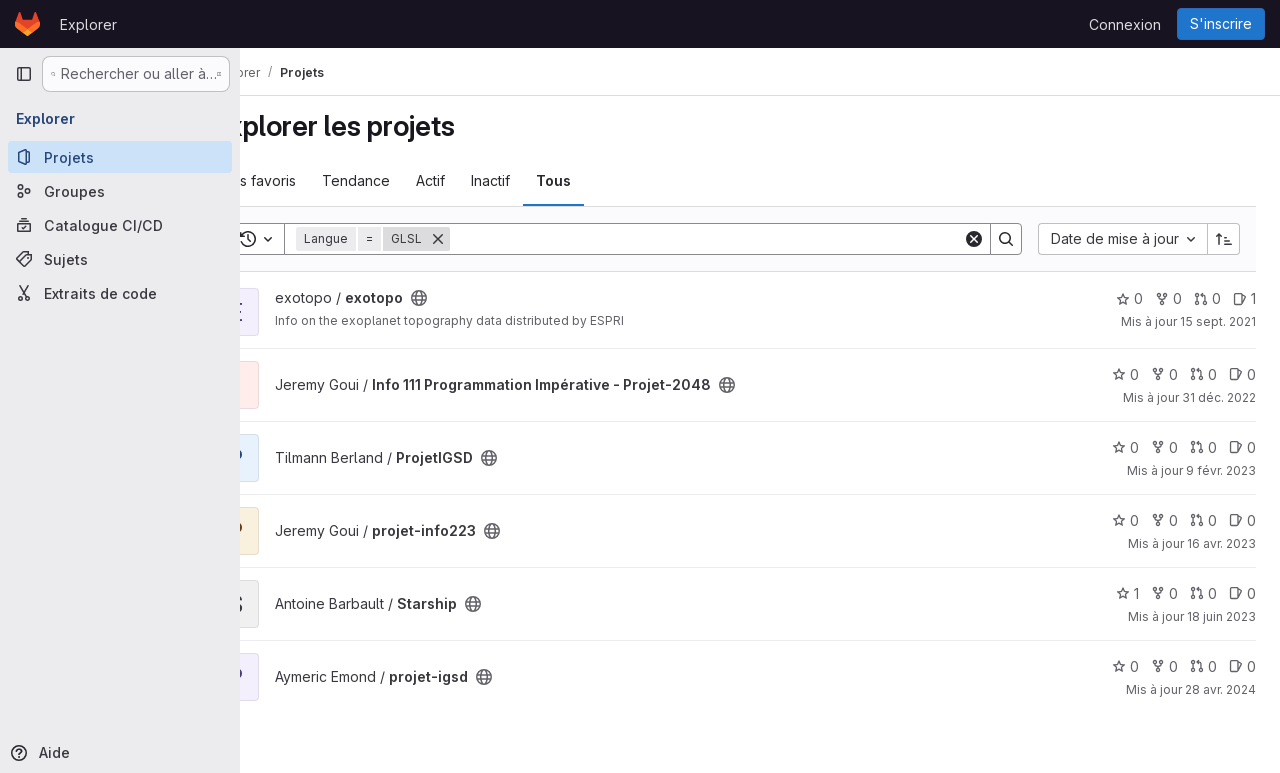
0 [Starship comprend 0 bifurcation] (1164, 593)
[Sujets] (120, 259)
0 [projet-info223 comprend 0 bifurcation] (1164, 520)
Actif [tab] (483, 180)
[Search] (733, 239)
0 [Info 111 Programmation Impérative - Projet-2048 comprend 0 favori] (1125, 374)
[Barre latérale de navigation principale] (24, 74)
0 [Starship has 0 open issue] (1242, 593)
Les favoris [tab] (313, 180)
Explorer (88, 24)
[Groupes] (120, 191)
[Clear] (974, 239)
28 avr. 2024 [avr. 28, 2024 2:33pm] (1220, 689)
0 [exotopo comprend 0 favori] (1129, 298)
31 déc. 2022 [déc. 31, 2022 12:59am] (1219, 397)
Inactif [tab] (543, 180)
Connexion (1125, 24)
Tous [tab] (606, 180)
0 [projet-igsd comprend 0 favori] (1125, 666)
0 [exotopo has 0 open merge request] (1207, 298)
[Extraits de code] (120, 293)
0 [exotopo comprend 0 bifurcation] (1168, 298)
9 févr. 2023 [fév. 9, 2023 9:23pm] (1221, 470)
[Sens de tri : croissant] (1224, 239)
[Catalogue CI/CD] (120, 225)
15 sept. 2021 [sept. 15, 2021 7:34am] (1218, 321)
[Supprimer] (491, 239)
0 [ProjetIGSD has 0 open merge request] (1203, 447)
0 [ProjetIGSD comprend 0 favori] (1125, 447)
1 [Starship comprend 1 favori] (1127, 593)
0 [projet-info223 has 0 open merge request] (1203, 520)
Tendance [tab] (409, 180)
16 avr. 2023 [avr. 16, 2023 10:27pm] (1221, 543)
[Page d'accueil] (27, 24)
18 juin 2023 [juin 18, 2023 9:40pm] (1221, 616)
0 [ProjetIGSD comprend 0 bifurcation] (1164, 447)
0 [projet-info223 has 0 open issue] (1242, 520)
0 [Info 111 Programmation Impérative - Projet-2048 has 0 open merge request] (1203, 374)
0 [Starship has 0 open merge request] (1203, 593)
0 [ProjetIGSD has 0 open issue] (1242, 447)
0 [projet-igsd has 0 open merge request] (1203, 666)
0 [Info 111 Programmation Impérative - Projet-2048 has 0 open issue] (1242, 374)
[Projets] (120, 157)
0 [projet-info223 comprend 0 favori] (1125, 520)
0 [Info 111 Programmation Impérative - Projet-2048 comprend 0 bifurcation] (1164, 374)
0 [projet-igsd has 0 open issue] (1242, 666)
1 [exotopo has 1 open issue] (1244, 298)
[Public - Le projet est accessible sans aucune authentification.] (472, 298)
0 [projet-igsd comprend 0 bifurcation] (1164, 666)
